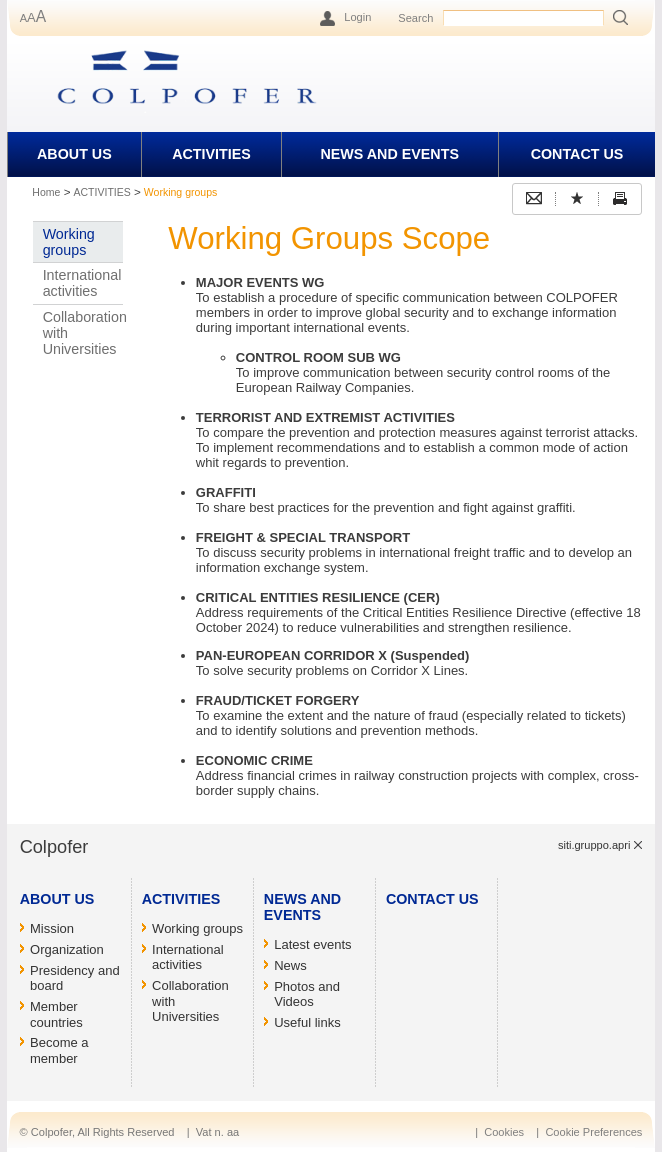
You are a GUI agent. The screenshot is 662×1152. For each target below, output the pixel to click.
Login (357, 17)
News (290, 965)
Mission (52, 928)
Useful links (307, 1022)
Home (46, 192)
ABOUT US (74, 154)
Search (415, 18)
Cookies (504, 1132)
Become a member (59, 1050)
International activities (82, 283)
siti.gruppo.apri (594, 845)
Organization (67, 949)
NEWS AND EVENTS (389, 154)
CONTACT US (577, 154)
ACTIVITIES (211, 154)
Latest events (312, 944)
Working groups (69, 242)
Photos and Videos (307, 994)
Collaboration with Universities (83, 333)
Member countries (56, 1014)
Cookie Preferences (593, 1132)
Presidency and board (75, 978)
